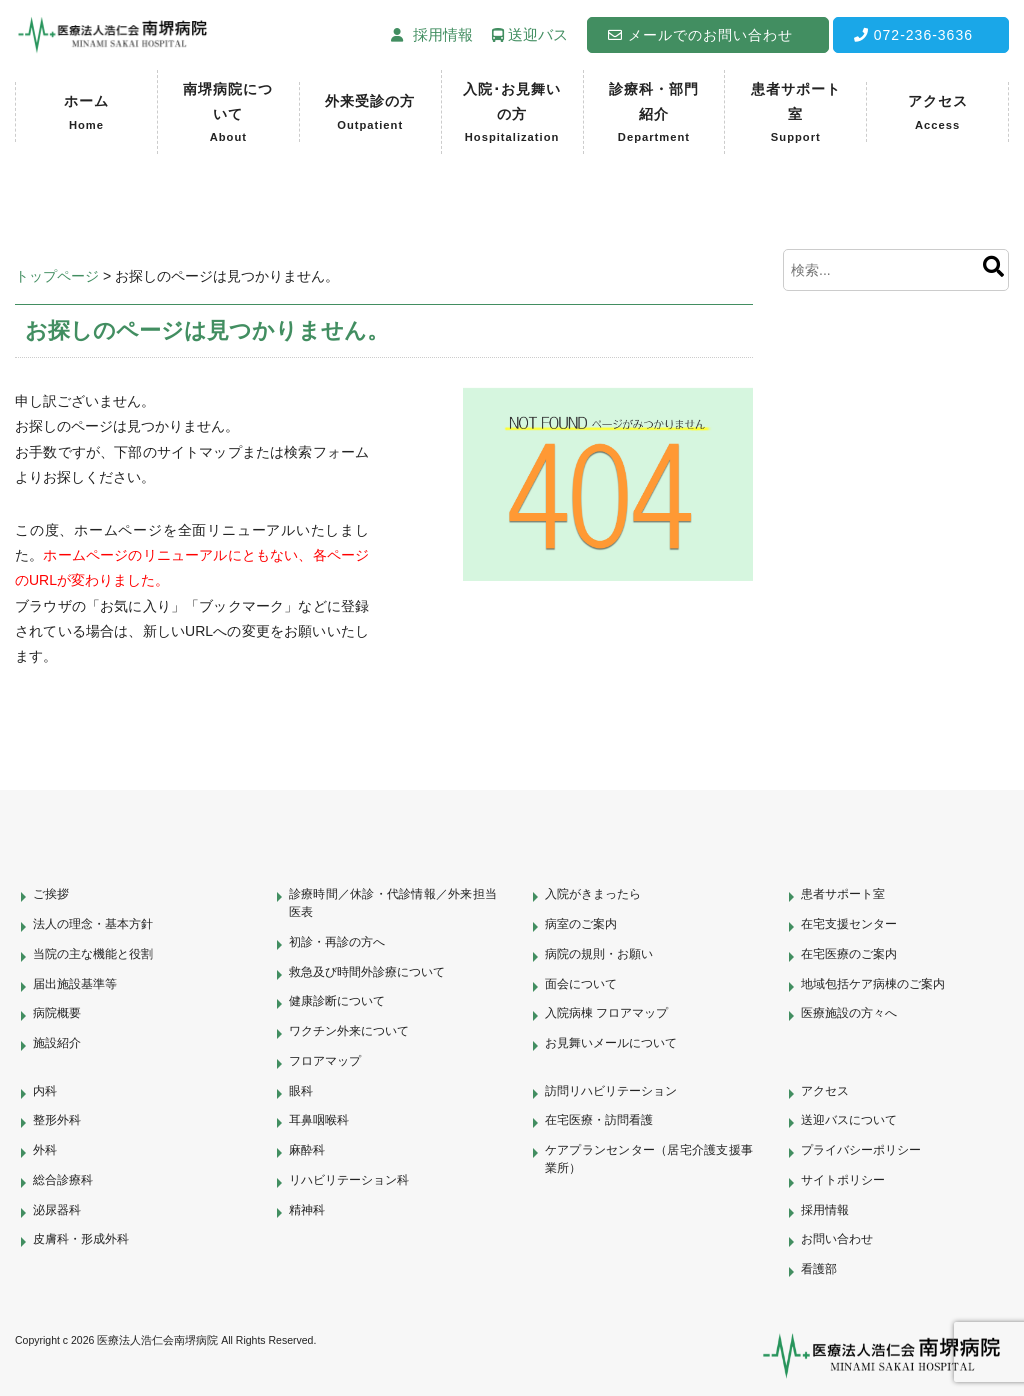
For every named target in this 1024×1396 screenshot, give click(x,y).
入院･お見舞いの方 (512, 114)
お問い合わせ (837, 1239)
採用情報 (825, 1210)
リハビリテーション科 (349, 1180)
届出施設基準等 (75, 984)
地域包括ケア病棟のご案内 (873, 984)
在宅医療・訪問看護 (599, 1120)
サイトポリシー (843, 1180)
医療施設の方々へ (849, 1013)
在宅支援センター (849, 924)
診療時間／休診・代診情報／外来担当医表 (393, 903)
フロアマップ (325, 1061)
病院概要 (57, 1013)
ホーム (86, 113)
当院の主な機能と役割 (93, 954)
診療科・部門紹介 (654, 114)
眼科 (301, 1091)
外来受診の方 (370, 113)
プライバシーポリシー (861, 1150)
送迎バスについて (849, 1120)
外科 (45, 1150)
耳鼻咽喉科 (319, 1120)
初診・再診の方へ (337, 942)
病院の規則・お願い (599, 954)
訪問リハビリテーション (611, 1091)
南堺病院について (228, 114)
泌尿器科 (57, 1210)
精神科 (307, 1210)
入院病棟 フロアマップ (606, 1013)
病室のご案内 (581, 924)
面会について (581, 984)
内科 (45, 1091)
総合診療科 (63, 1180)
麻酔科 (307, 1150)
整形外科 (57, 1120)
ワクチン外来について (349, 1031)
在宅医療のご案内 (849, 954)
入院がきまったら (593, 894)
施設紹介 (57, 1043)
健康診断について (337, 1001)
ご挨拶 (51, 894)
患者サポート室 (795, 114)
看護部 (819, 1269)
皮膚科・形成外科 (81, 1239)
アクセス (938, 113)
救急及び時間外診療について (367, 972)
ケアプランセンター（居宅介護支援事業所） (649, 1159)
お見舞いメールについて (611, 1043)
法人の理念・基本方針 (93, 924)
